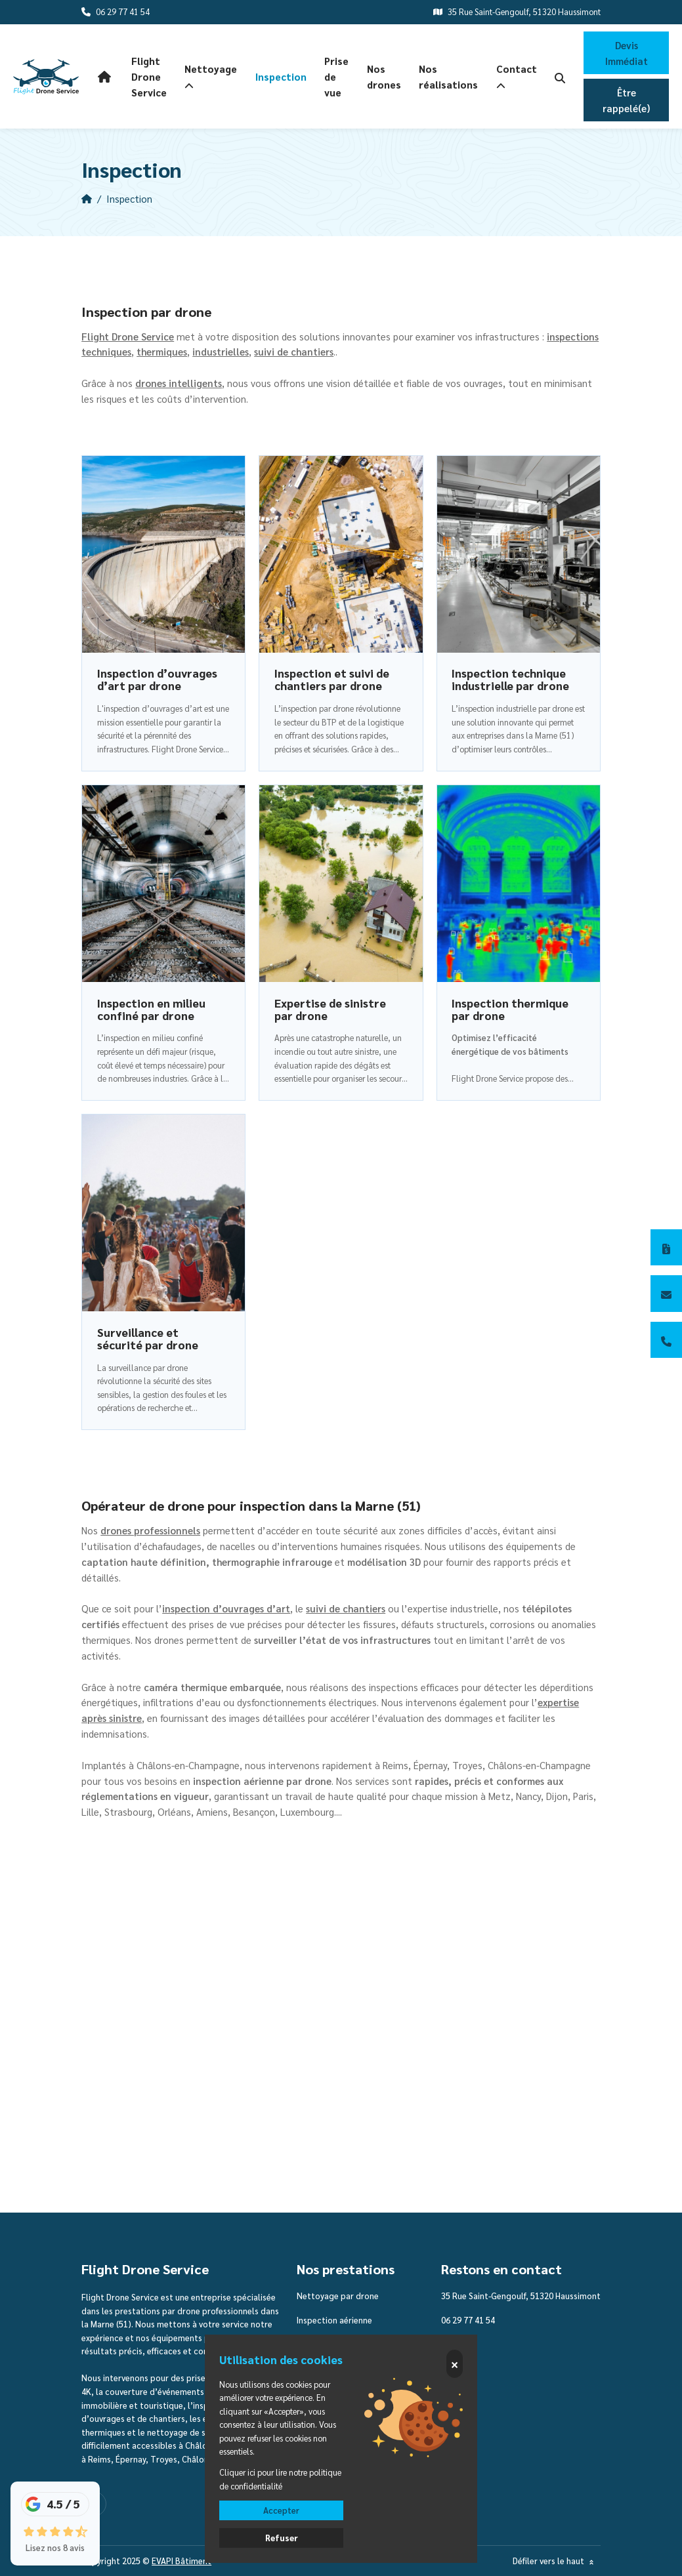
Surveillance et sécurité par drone (147, 1338)
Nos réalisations (448, 76)
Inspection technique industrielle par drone (510, 679)
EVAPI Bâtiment (181, 2560)
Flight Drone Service (149, 76)
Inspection (281, 76)
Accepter (281, 2510)
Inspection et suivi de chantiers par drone (331, 679)
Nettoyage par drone (338, 2295)
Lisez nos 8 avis (55, 2547)
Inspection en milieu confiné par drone (151, 1009)
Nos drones (384, 76)
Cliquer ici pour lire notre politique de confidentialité (280, 2478)
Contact (516, 76)
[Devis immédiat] (666, 1247)
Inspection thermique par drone (510, 1009)
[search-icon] (559, 77)
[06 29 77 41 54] (666, 1340)
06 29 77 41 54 (468, 2319)
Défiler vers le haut (555, 2561)
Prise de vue (336, 76)
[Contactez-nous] (666, 1293)
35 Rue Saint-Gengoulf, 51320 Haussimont (521, 2295)
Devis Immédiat (626, 53)
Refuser (281, 2537)
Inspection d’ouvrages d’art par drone (157, 679)
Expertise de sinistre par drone (330, 1009)
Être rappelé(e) (626, 100)
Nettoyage (210, 76)
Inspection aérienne (334, 2319)
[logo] (46, 77)
